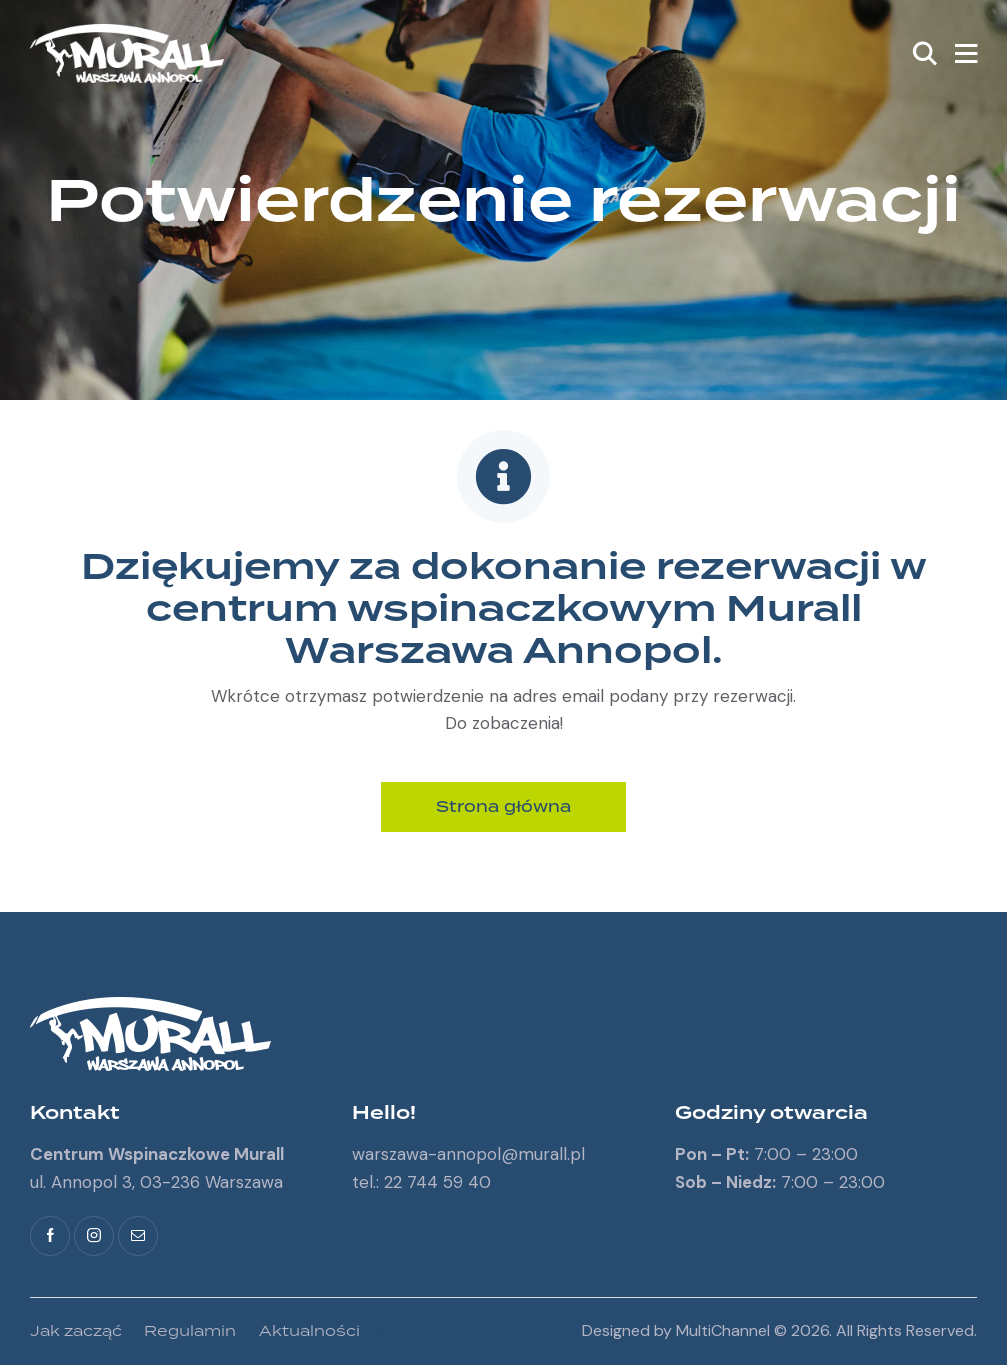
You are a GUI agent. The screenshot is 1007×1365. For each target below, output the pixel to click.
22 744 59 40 (437, 1182)
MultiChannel (723, 1330)
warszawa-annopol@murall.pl (468, 1154)
